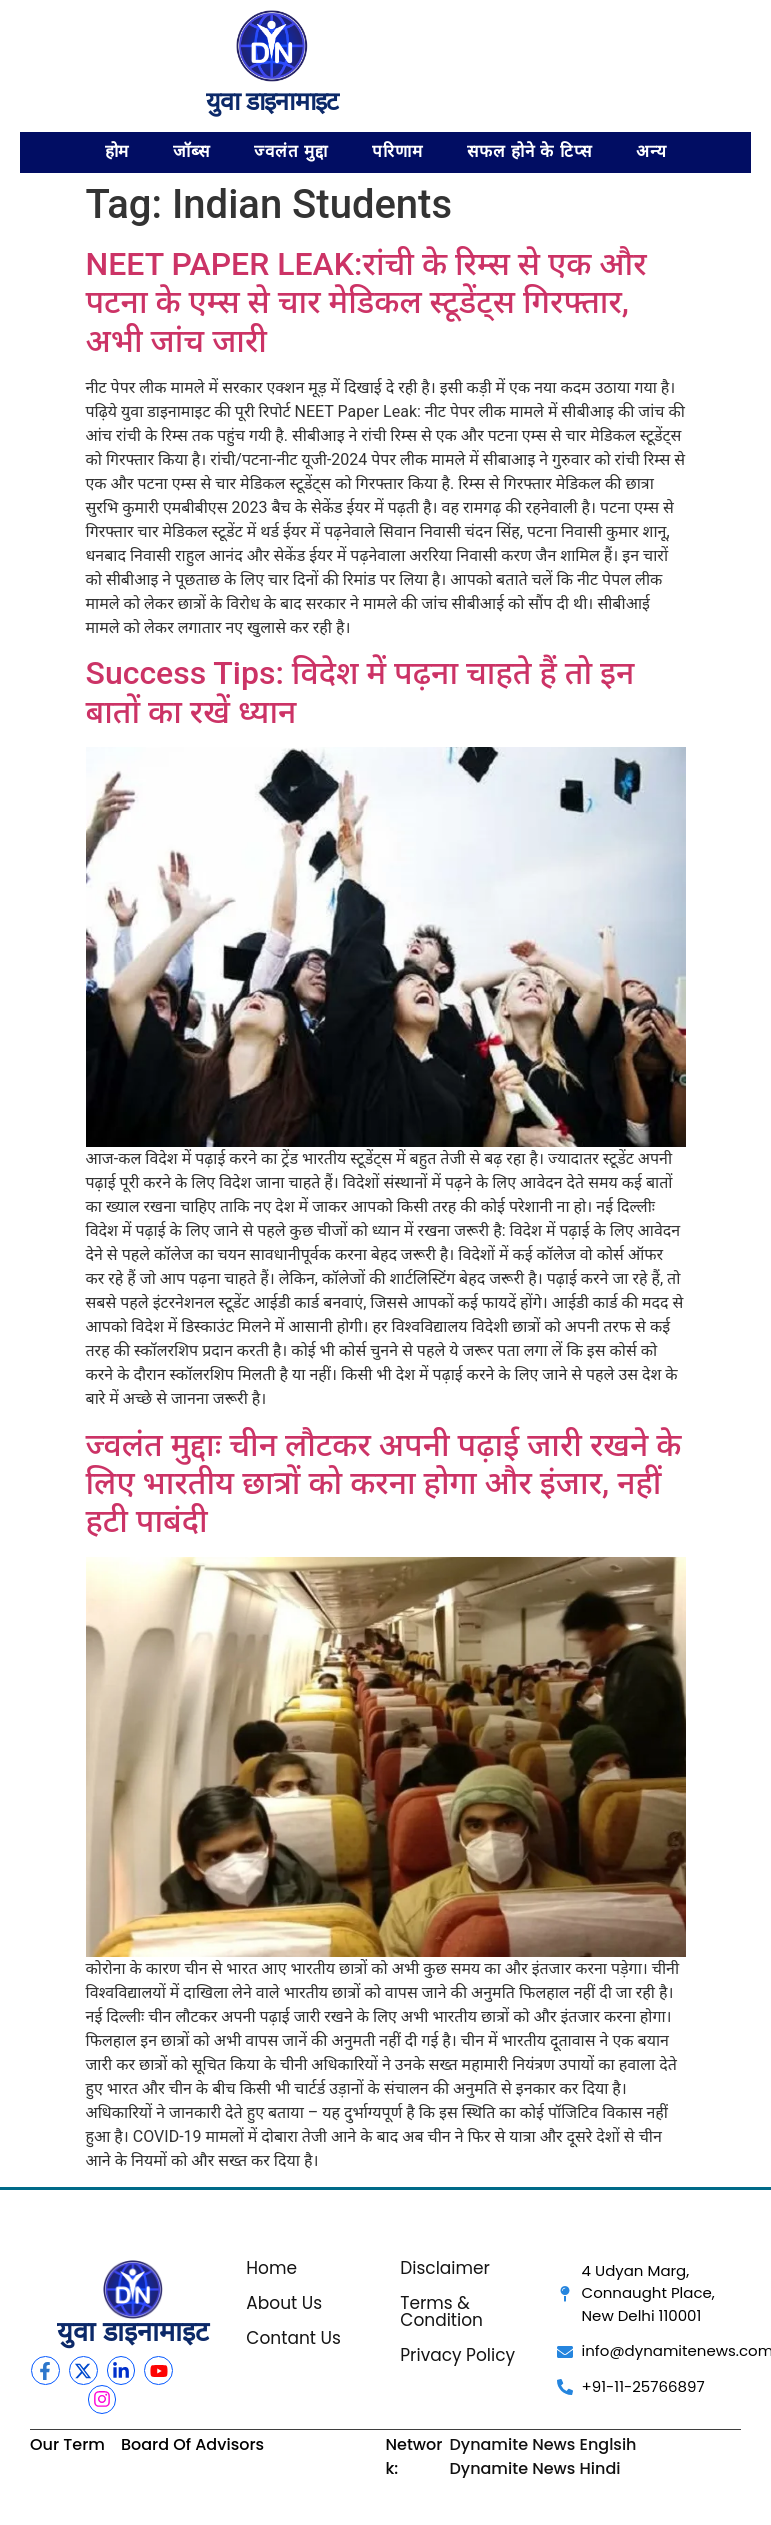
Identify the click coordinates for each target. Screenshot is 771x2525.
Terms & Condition (441, 2311)
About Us (284, 2303)
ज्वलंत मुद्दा (291, 151)
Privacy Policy (457, 2355)
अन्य (651, 151)
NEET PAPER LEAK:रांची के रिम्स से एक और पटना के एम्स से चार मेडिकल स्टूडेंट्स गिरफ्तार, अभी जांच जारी (366, 302)
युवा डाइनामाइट (272, 101)
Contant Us (293, 2338)
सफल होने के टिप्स (529, 151)
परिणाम (397, 151)
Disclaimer (445, 2268)
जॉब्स (191, 151)
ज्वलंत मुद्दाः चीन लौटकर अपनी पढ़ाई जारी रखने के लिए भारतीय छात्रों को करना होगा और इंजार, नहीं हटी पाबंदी (384, 1483)
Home (271, 2268)
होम (117, 151)
